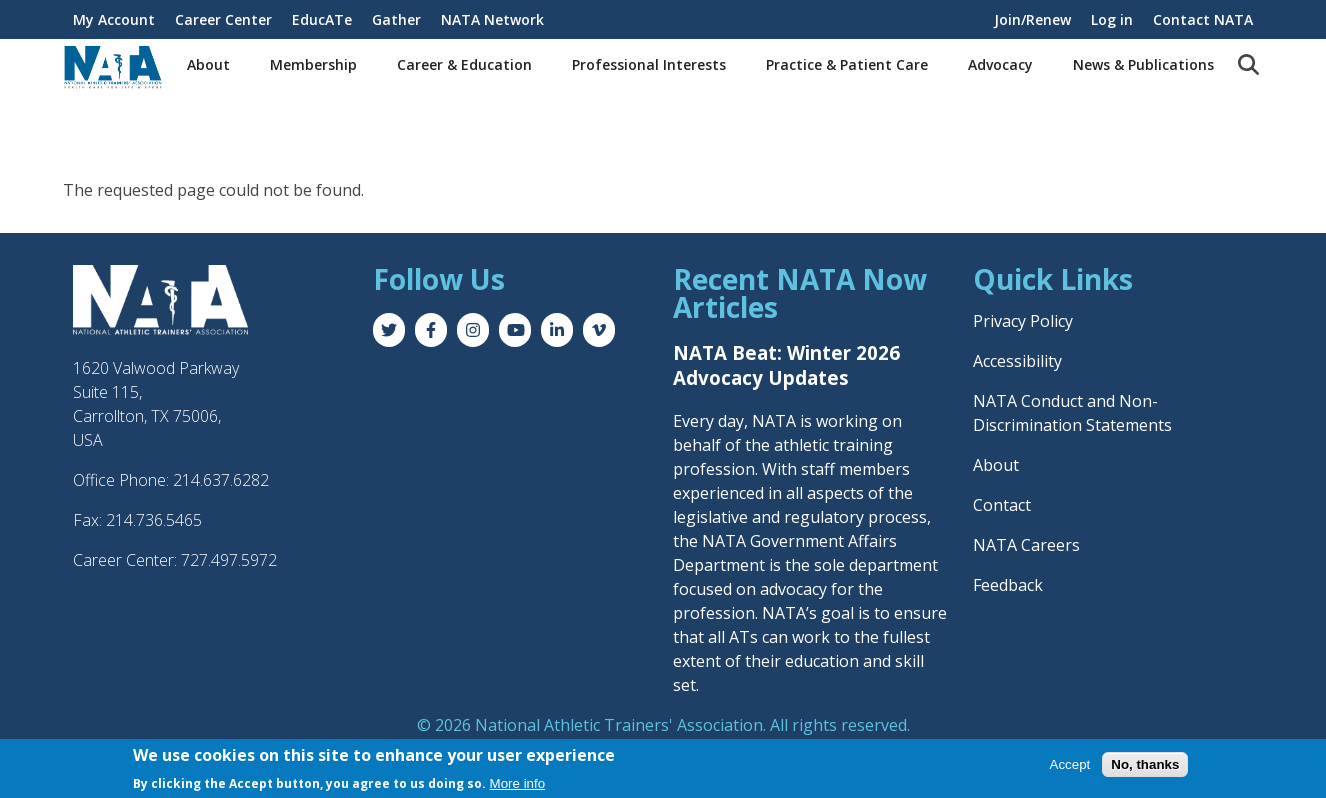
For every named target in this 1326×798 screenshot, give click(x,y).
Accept (1070, 766)
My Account (114, 19)
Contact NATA (1203, 19)
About (208, 64)
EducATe (322, 19)
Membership (313, 64)
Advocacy (1000, 64)
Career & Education (464, 64)
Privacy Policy (1023, 321)
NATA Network (492, 19)
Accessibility (1017, 361)
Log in (1112, 19)
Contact (1002, 505)
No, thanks (1145, 766)
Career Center (223, 19)
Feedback (1008, 585)
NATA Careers (1026, 545)
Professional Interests (649, 64)
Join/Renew (1032, 19)
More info (518, 785)
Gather (396, 19)
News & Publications (1143, 64)
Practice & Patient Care (847, 64)
